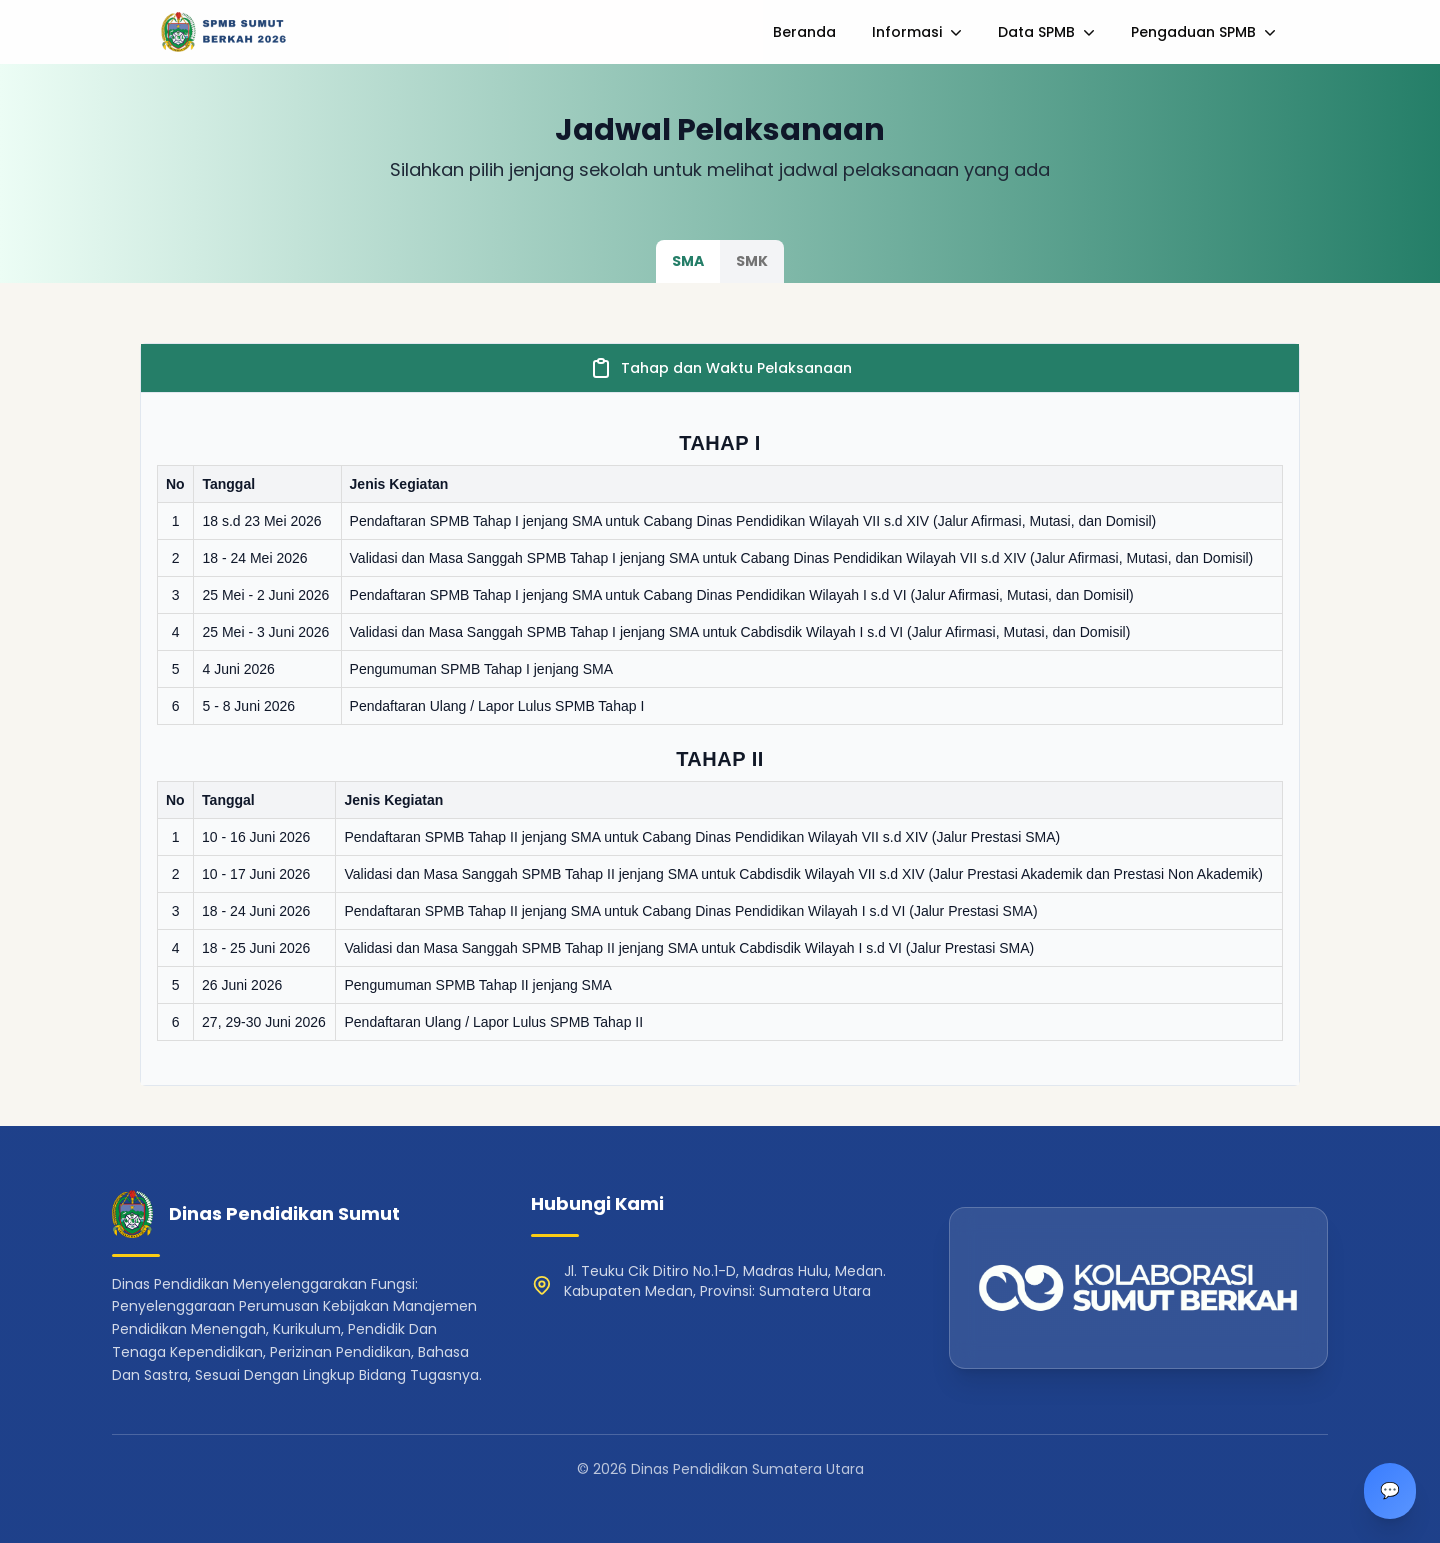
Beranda (804, 32)
